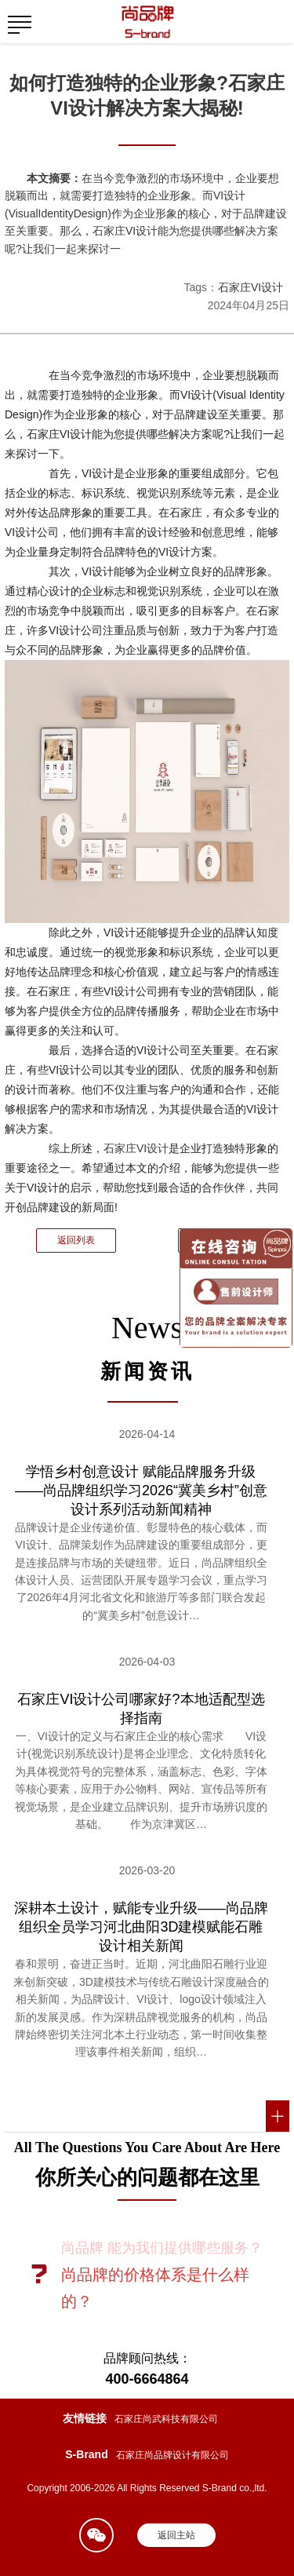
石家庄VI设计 (250, 287)
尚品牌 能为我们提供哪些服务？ (162, 2248)
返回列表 (76, 1240)
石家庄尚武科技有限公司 (166, 2419)
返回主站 (176, 2535)
